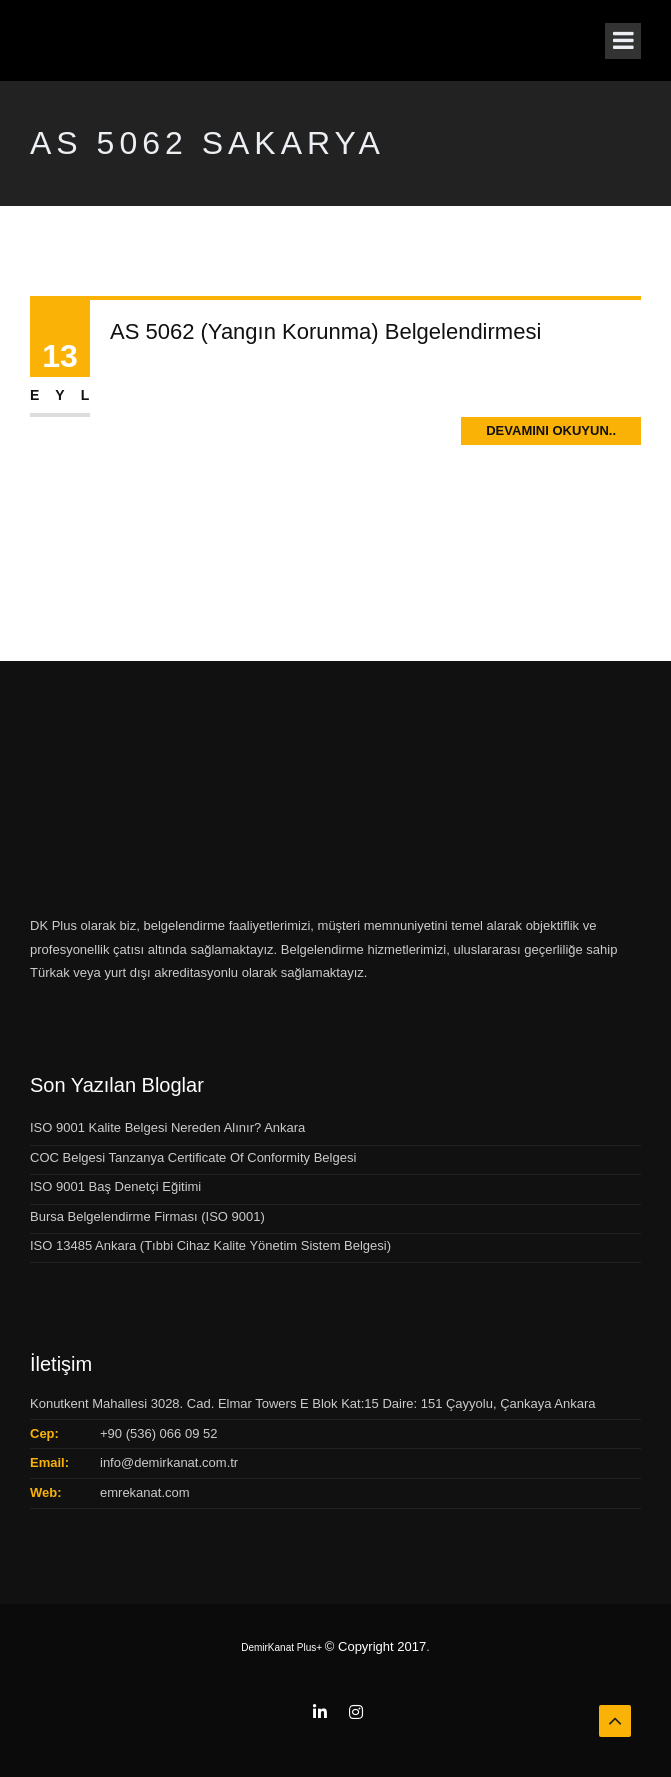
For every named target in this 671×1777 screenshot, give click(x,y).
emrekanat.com (145, 1492)
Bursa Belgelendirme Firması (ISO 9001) (147, 1216)
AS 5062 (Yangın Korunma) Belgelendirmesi (325, 331)
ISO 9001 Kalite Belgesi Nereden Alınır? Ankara (167, 1127)
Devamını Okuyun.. (551, 430)
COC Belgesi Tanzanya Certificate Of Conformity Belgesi (193, 1157)
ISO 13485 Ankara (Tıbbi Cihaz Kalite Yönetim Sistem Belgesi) (210, 1245)
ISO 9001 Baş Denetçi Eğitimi (115, 1186)
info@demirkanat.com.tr (169, 1462)
